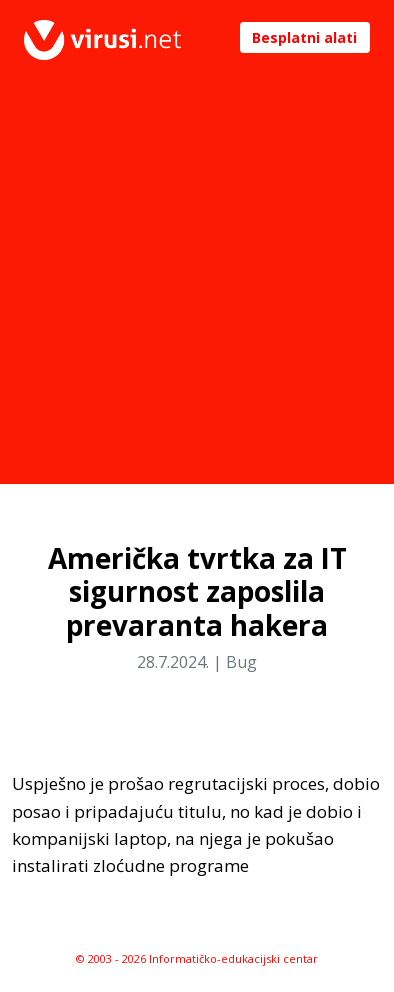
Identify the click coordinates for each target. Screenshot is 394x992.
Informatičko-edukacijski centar (233, 958)
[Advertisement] (197, 287)
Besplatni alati (304, 37)
